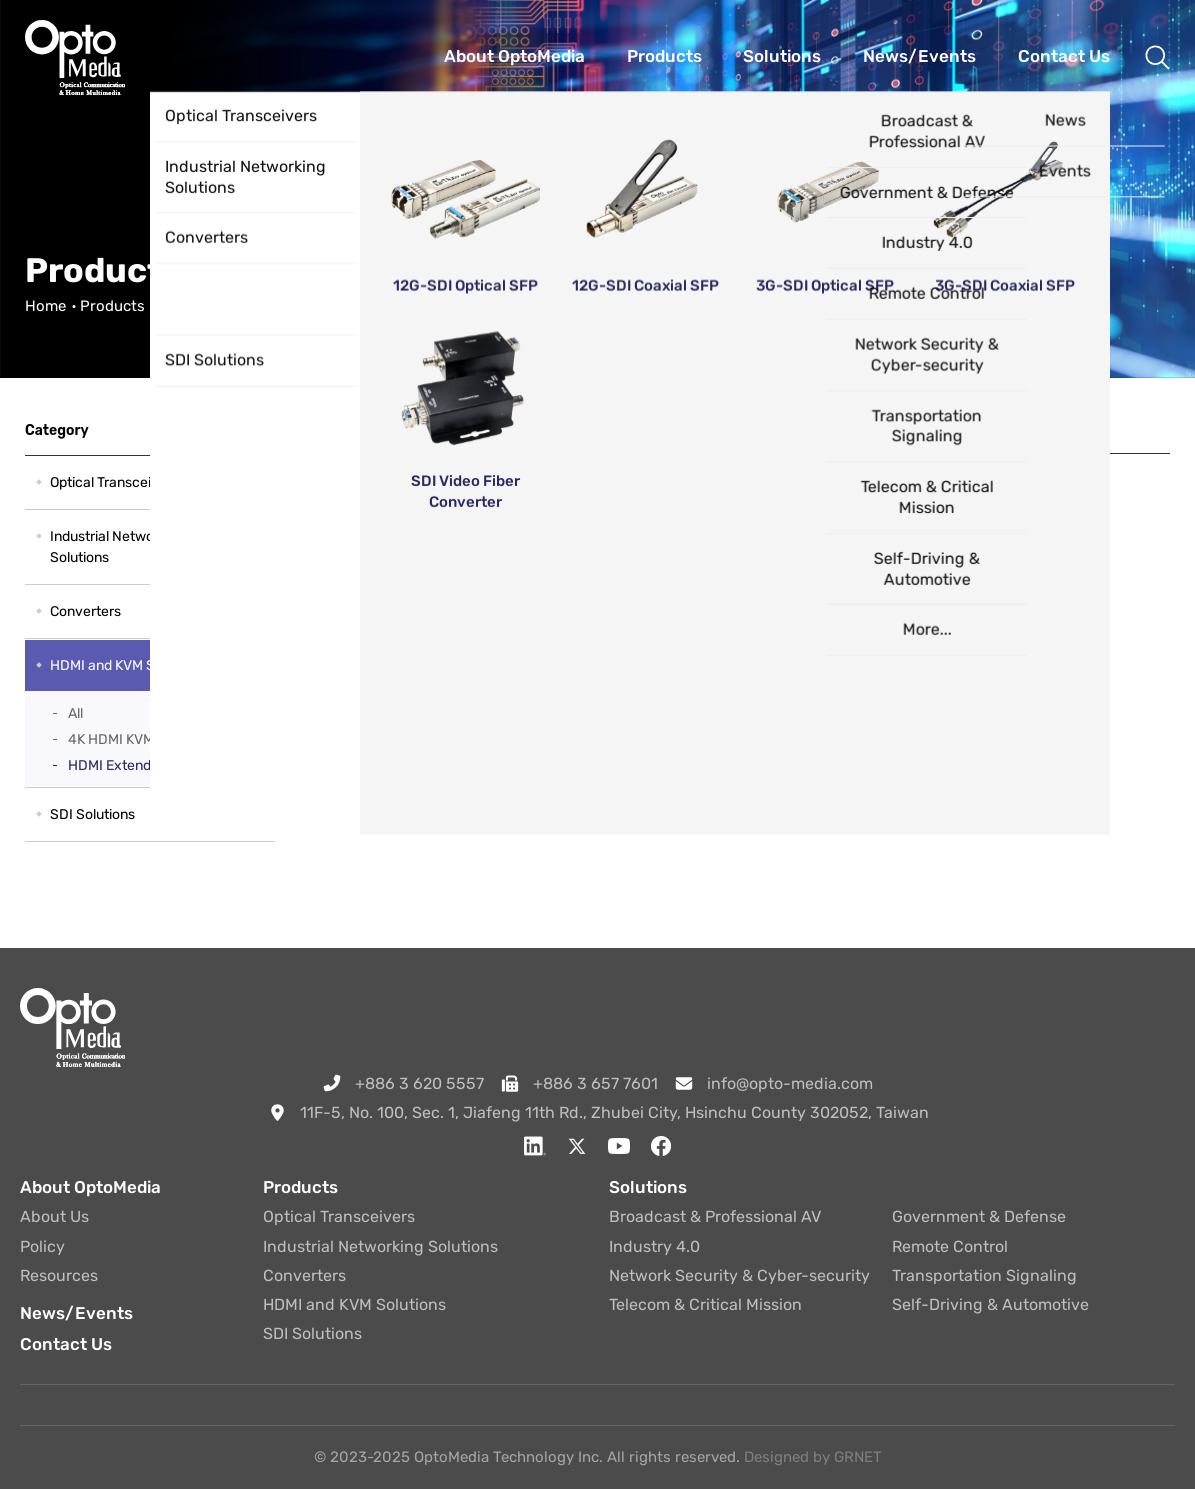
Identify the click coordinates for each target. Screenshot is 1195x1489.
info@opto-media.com (790, 1083)
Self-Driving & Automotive (990, 1304)
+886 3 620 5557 (419, 1083)
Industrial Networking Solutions (117, 547)
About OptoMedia (90, 1187)
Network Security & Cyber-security (739, 1275)
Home (45, 306)
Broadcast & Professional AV (715, 1216)
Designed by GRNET (813, 1457)
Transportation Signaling (984, 1275)
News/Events (76, 1313)
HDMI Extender (116, 765)
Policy (42, 1246)
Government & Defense (979, 1216)
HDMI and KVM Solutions (245, 306)
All (75, 713)
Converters (85, 611)
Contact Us (66, 1344)
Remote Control (950, 1246)
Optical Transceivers (114, 482)
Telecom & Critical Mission (705, 1304)
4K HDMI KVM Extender (141, 739)
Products (112, 306)
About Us (54, 1216)
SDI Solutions (92, 814)
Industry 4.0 (654, 1246)
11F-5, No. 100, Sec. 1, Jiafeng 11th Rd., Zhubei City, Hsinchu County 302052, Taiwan (614, 1112)
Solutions (648, 1187)
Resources (59, 1275)
